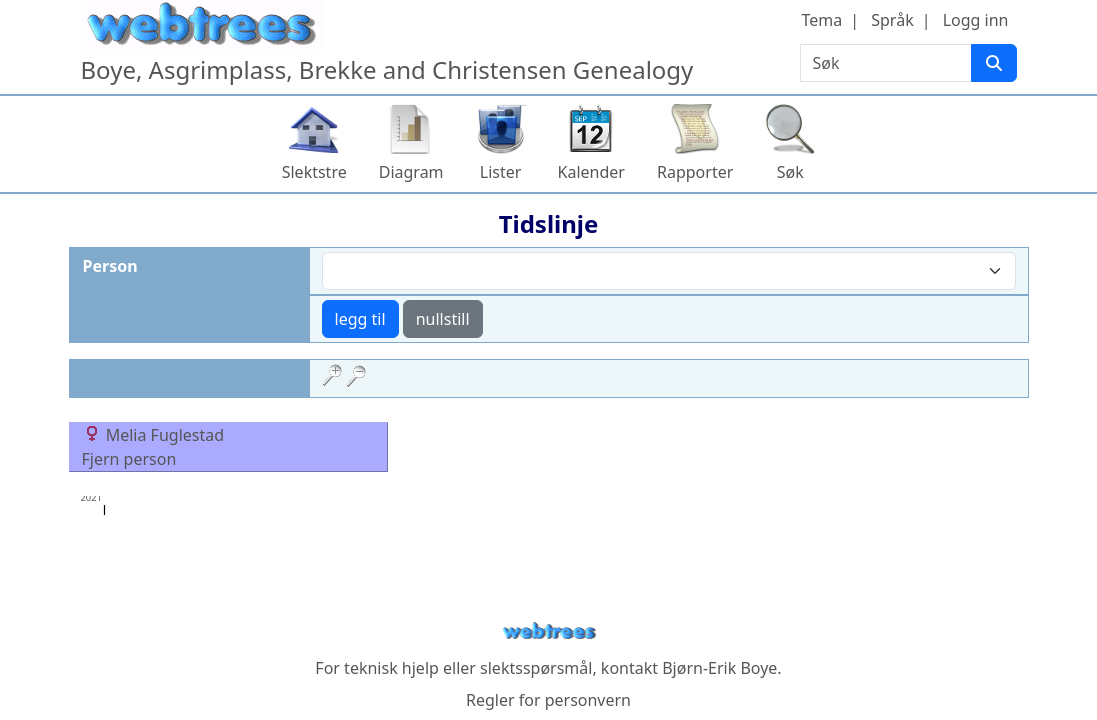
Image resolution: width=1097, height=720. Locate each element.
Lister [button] (501, 172)
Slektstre (314, 172)
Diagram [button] (411, 172)
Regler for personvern (548, 700)
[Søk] (994, 63)
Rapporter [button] (695, 172)
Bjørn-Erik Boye (719, 668)
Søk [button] (790, 172)
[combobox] (669, 271)
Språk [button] (892, 20)
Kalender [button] (591, 172)
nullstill (443, 319)
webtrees (549, 631)
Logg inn (976, 20)
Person (110, 266)
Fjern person (129, 459)
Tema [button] (822, 20)
